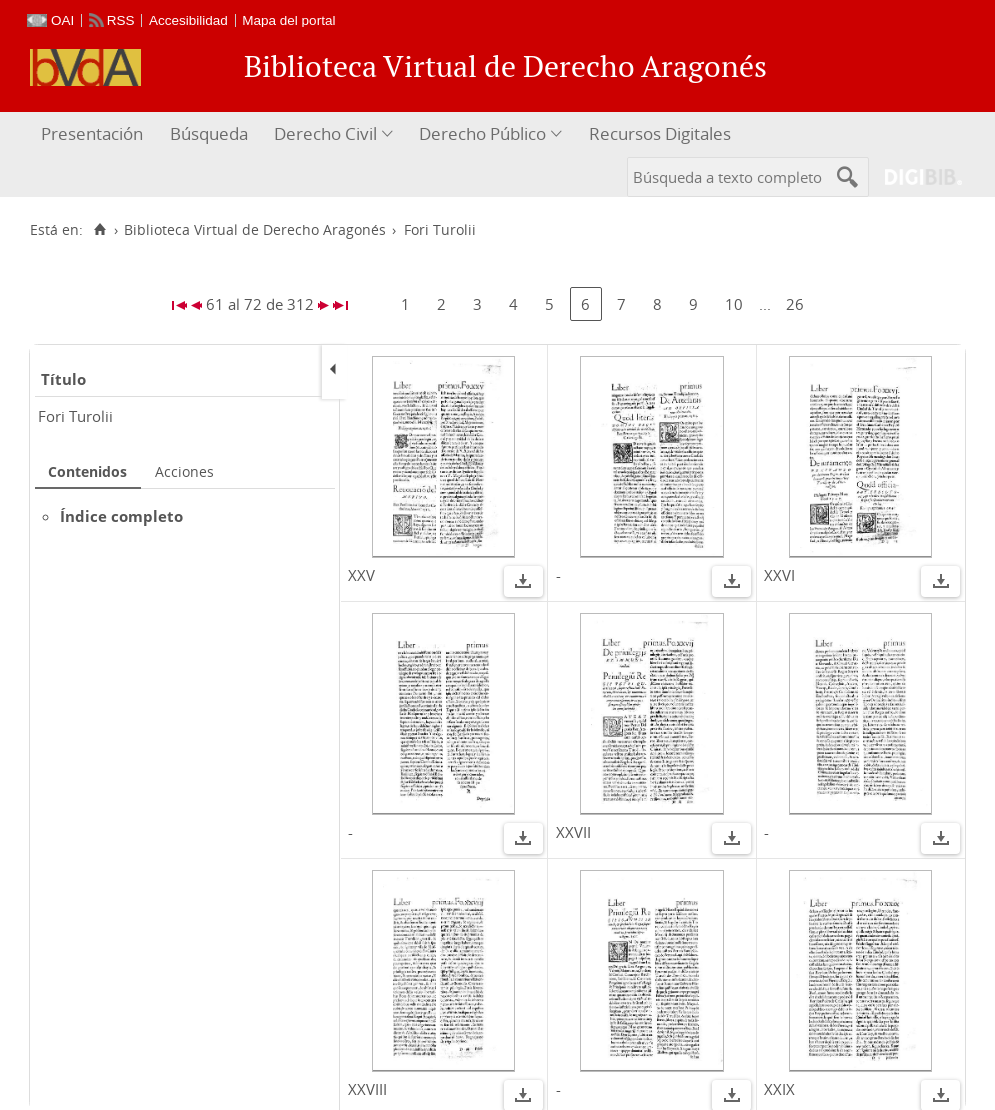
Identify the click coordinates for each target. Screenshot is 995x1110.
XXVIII (367, 1089)
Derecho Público (482, 133)
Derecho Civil (325, 133)
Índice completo (121, 516)
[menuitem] (94, 134)
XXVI (779, 575)
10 (734, 304)
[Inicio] (99, 230)
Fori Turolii (75, 416)
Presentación (92, 133)
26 (795, 304)
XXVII (573, 832)
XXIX (779, 1089)
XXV (361, 575)
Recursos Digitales (660, 133)
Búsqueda (209, 133)
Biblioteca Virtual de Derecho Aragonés (255, 230)
